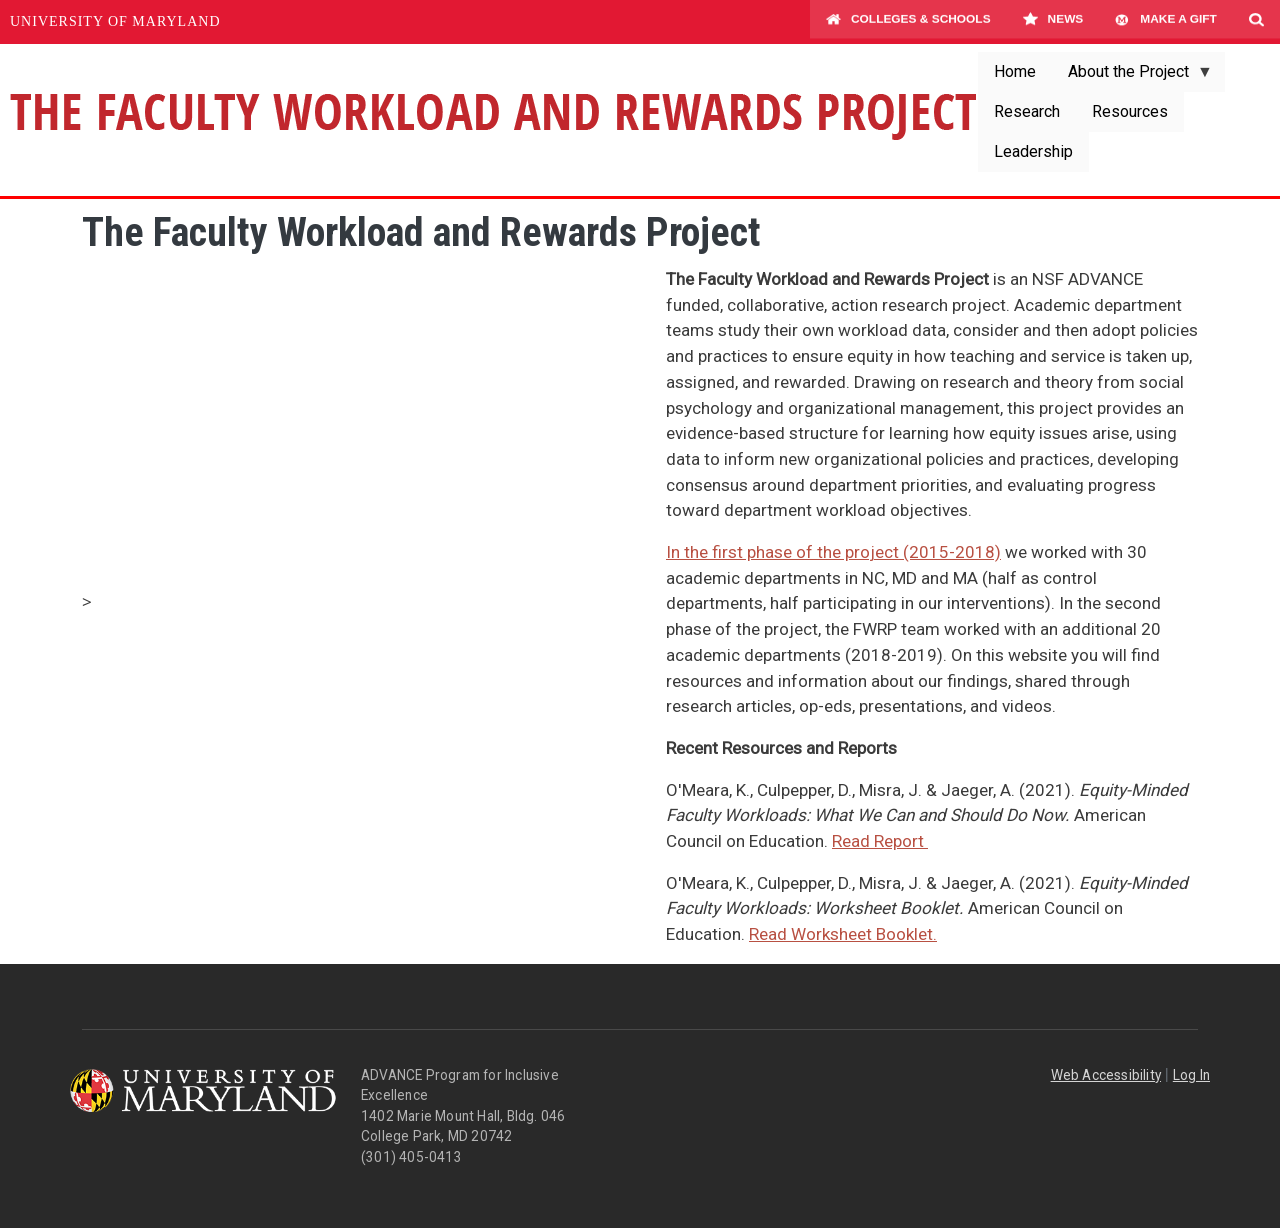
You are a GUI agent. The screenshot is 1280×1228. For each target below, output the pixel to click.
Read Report (880, 841)
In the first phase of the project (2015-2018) (833, 552)
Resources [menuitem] (1130, 111)
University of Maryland (115, 21)
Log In (1191, 1075)
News (1053, 22)
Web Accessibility (1106, 1075)
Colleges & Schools (908, 22)
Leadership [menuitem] (1033, 151)
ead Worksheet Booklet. (848, 934)
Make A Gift (1166, 22)
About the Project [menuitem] (1132, 77)
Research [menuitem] (1027, 111)
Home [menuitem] (1015, 71)
